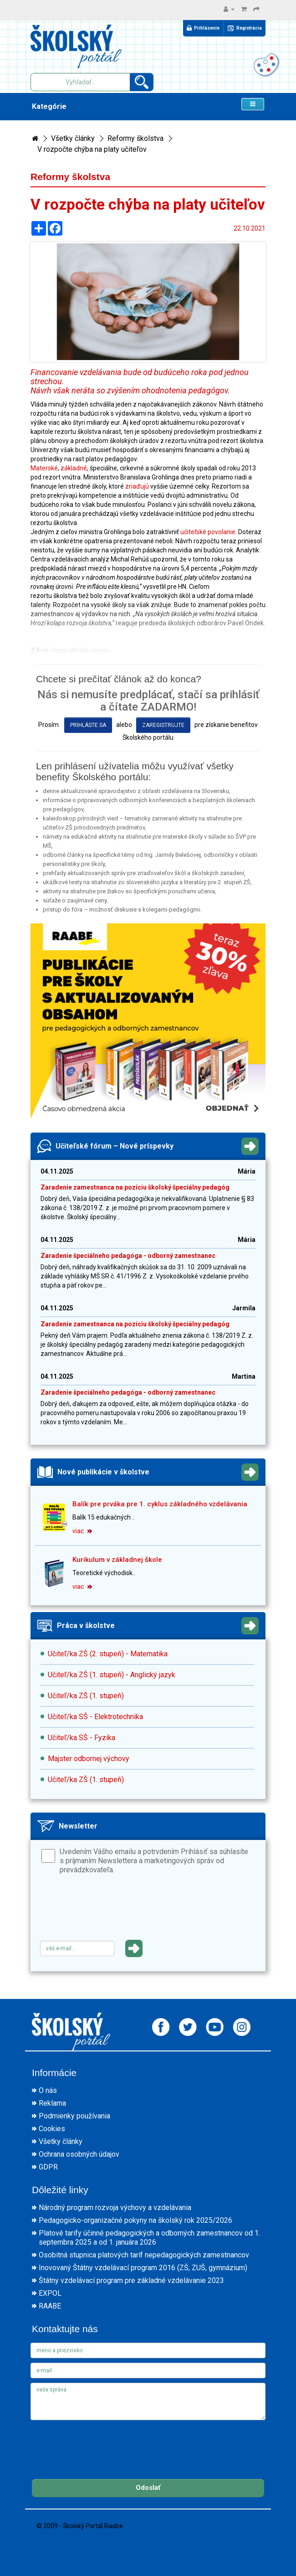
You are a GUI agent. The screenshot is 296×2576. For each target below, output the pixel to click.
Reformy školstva (135, 138)
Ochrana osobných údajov (79, 2154)
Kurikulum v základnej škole (117, 1560)
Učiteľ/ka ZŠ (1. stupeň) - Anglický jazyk (111, 1674)
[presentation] (109, 1910)
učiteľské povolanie (207, 532)
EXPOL (50, 2293)
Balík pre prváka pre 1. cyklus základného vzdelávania (159, 1504)
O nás (48, 2090)
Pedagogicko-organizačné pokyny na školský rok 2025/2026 (135, 2220)
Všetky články (73, 138)
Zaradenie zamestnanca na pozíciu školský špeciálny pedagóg (135, 1187)
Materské (44, 468)
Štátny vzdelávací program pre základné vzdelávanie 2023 (131, 2280)
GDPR (48, 2167)
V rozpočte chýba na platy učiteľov (92, 149)
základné (74, 468)
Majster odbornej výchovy (88, 1758)
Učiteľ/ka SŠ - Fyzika (81, 1737)
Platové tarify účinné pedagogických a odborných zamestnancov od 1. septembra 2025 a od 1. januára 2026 (149, 2237)
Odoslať (148, 2487)
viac (82, 1531)
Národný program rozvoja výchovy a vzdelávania (115, 2207)
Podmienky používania (74, 2116)
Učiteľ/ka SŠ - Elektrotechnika (95, 1716)
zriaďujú (137, 486)
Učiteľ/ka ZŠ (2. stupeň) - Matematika (108, 1653)
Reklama (52, 2103)
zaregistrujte (163, 725)
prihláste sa (88, 725)
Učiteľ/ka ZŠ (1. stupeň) (86, 1695)
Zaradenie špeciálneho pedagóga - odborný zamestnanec (128, 1255)
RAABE (50, 2306)
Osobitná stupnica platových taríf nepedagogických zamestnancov (144, 2255)
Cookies (52, 2128)
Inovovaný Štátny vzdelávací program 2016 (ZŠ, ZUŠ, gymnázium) (143, 2267)
